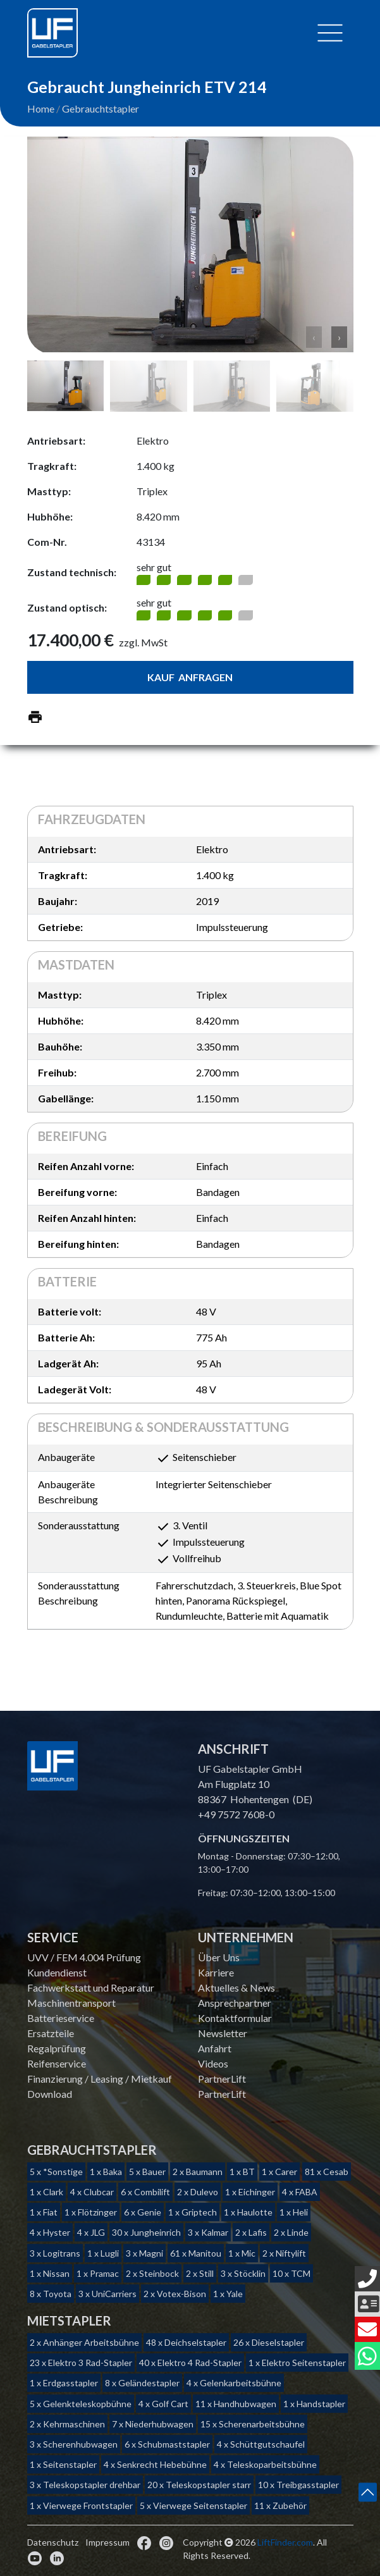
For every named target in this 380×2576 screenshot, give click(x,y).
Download (49, 2094)
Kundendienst (57, 1972)
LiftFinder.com (285, 2542)
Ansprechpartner (234, 2003)
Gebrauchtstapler (100, 108)
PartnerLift (222, 2079)
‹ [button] (314, 337)
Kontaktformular (235, 2018)
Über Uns (219, 1957)
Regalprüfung (56, 2048)
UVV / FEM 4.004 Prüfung (84, 1957)
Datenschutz (52, 2542)
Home (40, 108)
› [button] (339, 337)
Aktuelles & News (236, 1987)
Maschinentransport (71, 2003)
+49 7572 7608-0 (236, 1814)
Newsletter (222, 2033)
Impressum (107, 2542)
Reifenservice (56, 2063)
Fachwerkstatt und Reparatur (90, 1987)
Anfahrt (214, 2048)
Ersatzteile (50, 2033)
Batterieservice (60, 2018)
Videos (213, 2063)
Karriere (216, 1972)
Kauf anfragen (190, 677)
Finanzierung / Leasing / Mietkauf (99, 2079)
